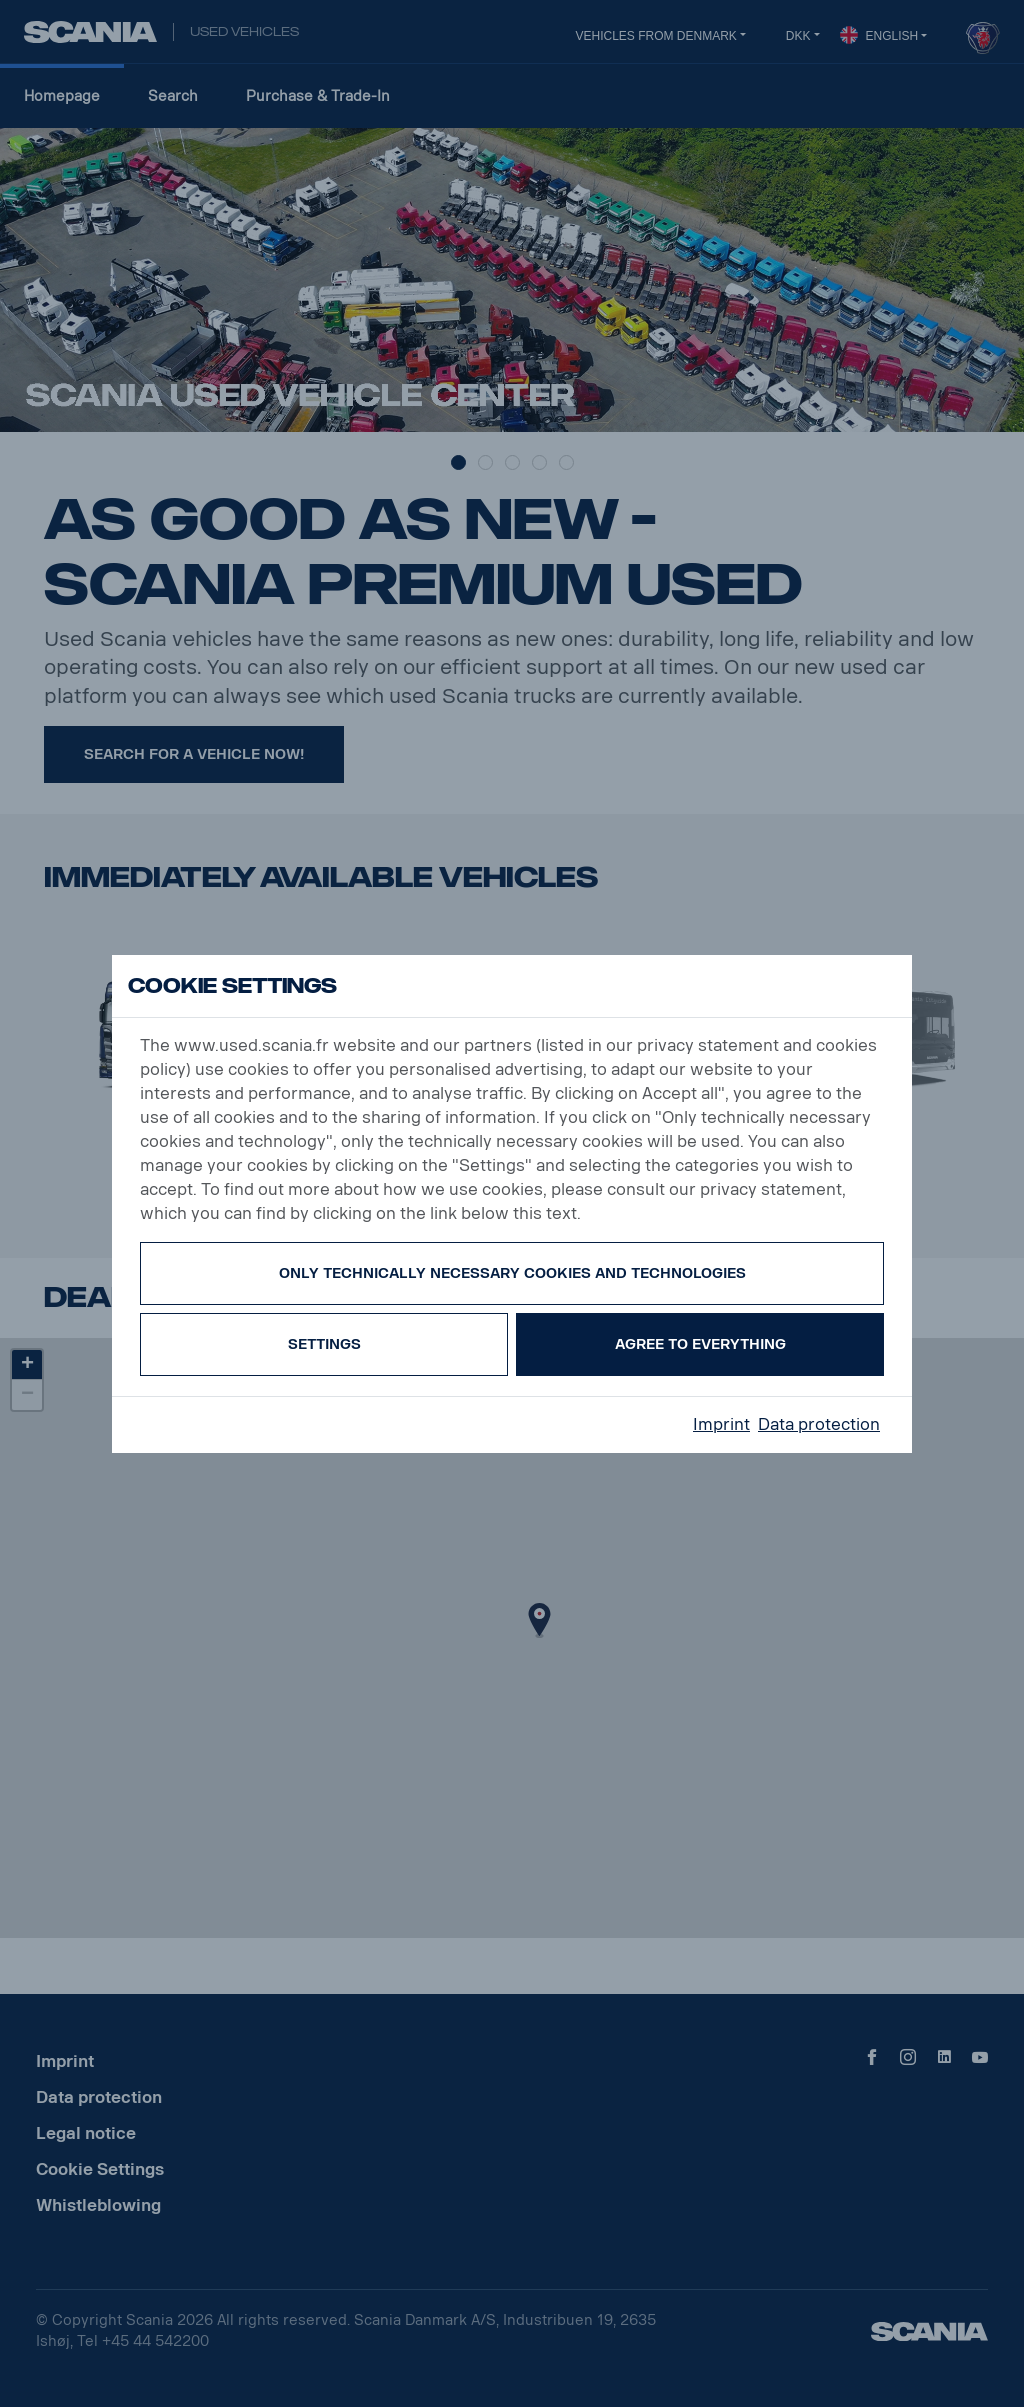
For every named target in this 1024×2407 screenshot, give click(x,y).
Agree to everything (700, 1344)
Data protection (819, 1424)
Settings (324, 1344)
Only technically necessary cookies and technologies (512, 1273)
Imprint (721, 1424)
